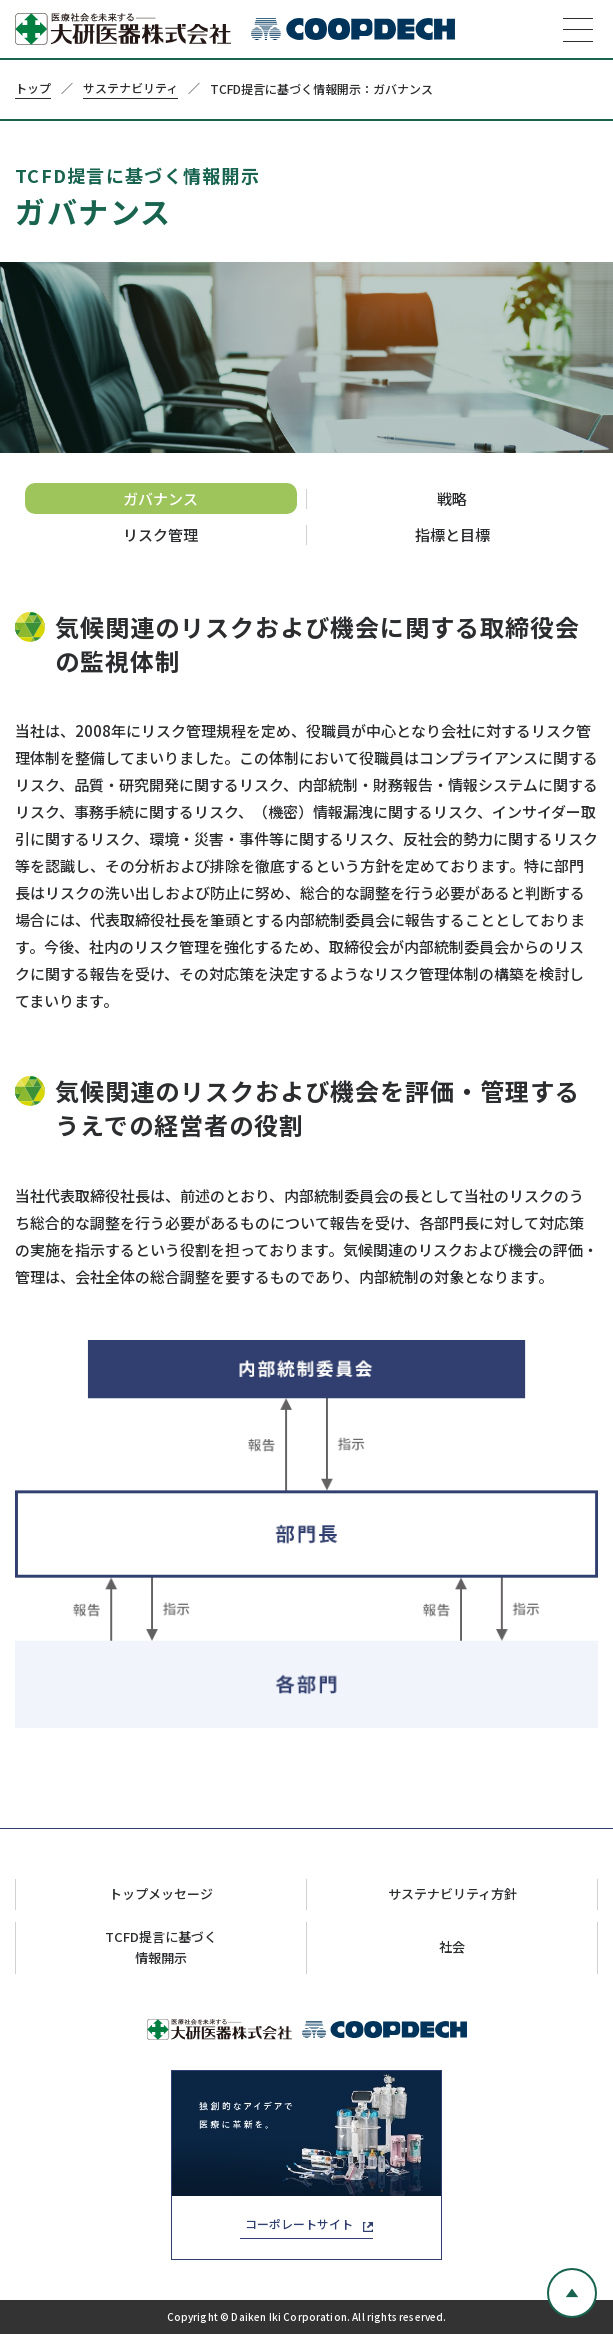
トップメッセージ (161, 1893)
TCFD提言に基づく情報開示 (161, 1947)
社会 (452, 1946)
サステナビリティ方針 (452, 1893)
